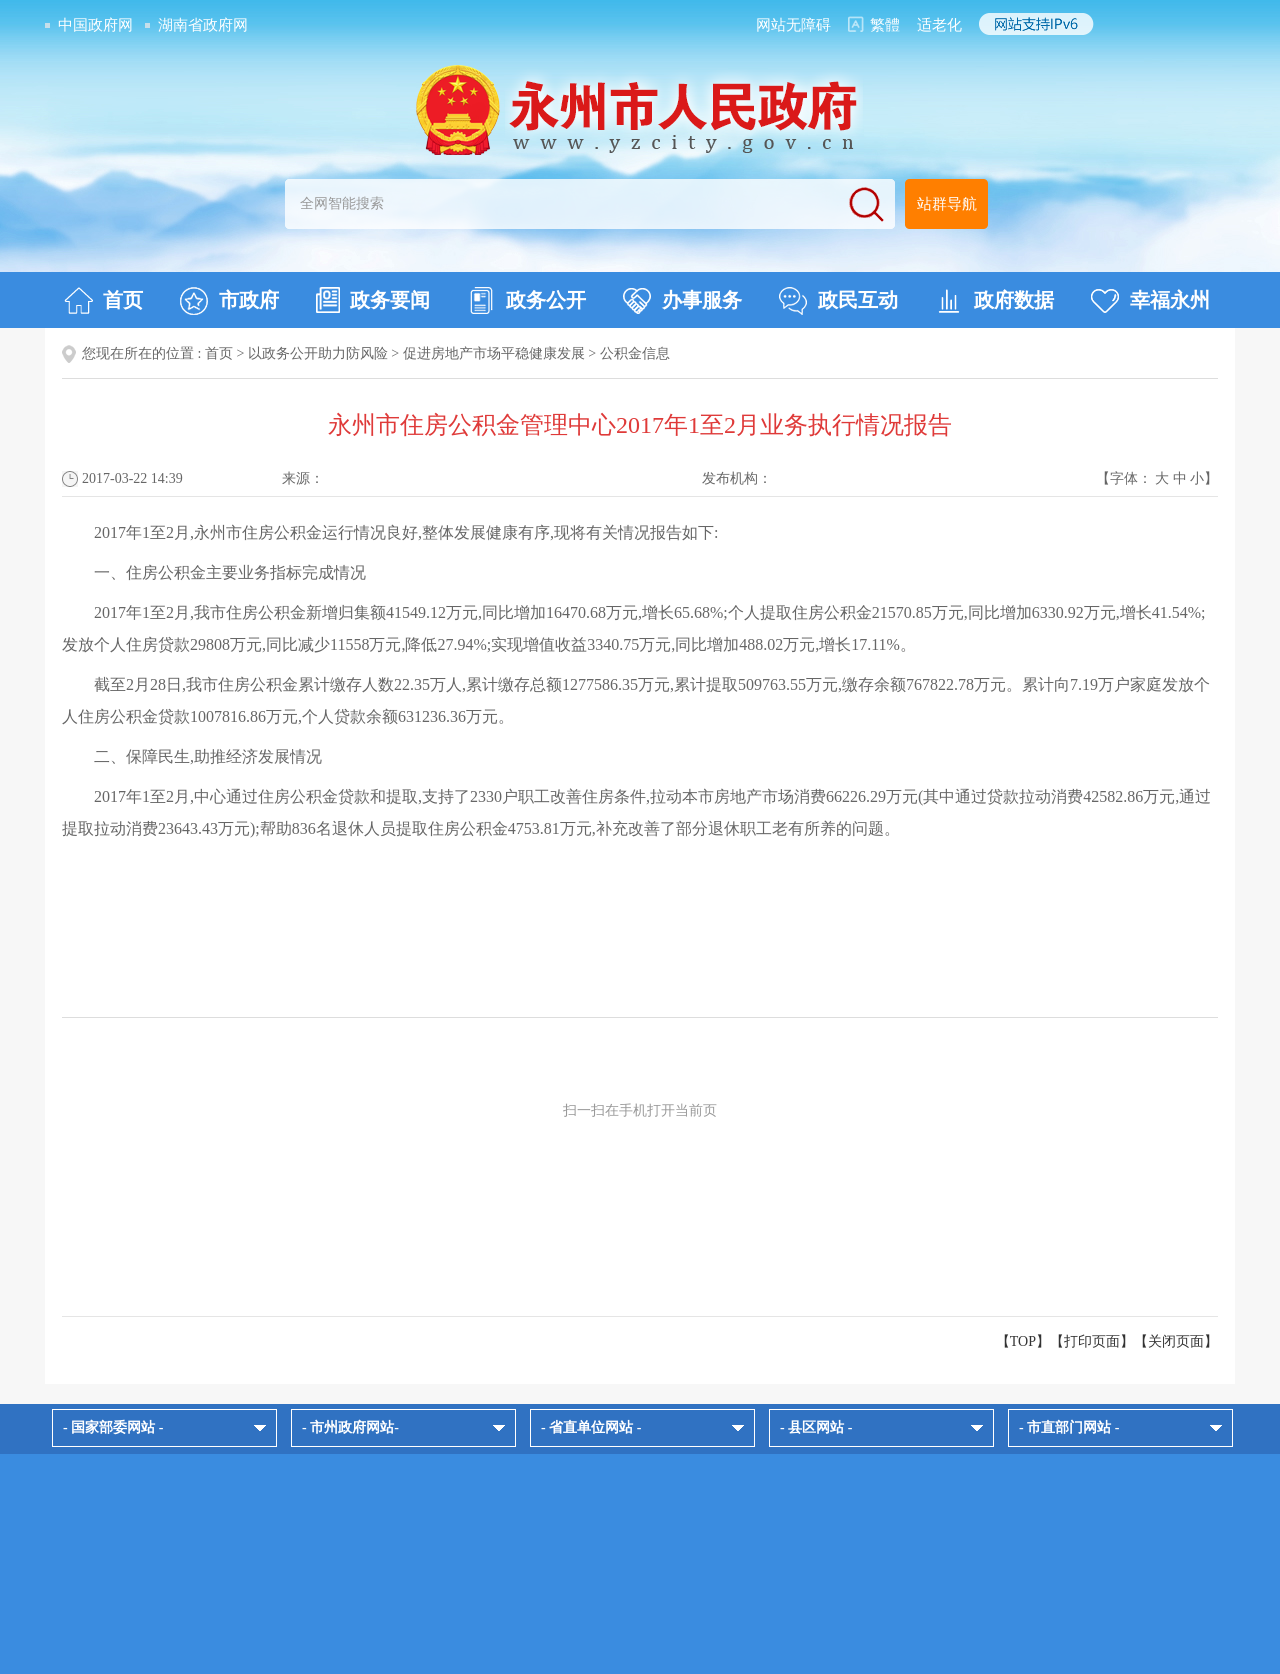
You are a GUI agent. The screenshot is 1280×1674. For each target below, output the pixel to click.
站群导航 (947, 204)
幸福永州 (1150, 301)
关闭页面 (1176, 1341)
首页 (103, 301)
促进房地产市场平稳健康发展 (494, 353)
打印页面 (1092, 1341)
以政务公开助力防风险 (318, 353)
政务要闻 (373, 300)
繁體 (885, 25)
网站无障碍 (793, 25)
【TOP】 (1023, 1341)
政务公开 (526, 301)
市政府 (229, 301)
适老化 (939, 25)
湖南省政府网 (203, 25)
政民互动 (838, 301)
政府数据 (994, 301)
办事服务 (682, 301)
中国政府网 (95, 25)
